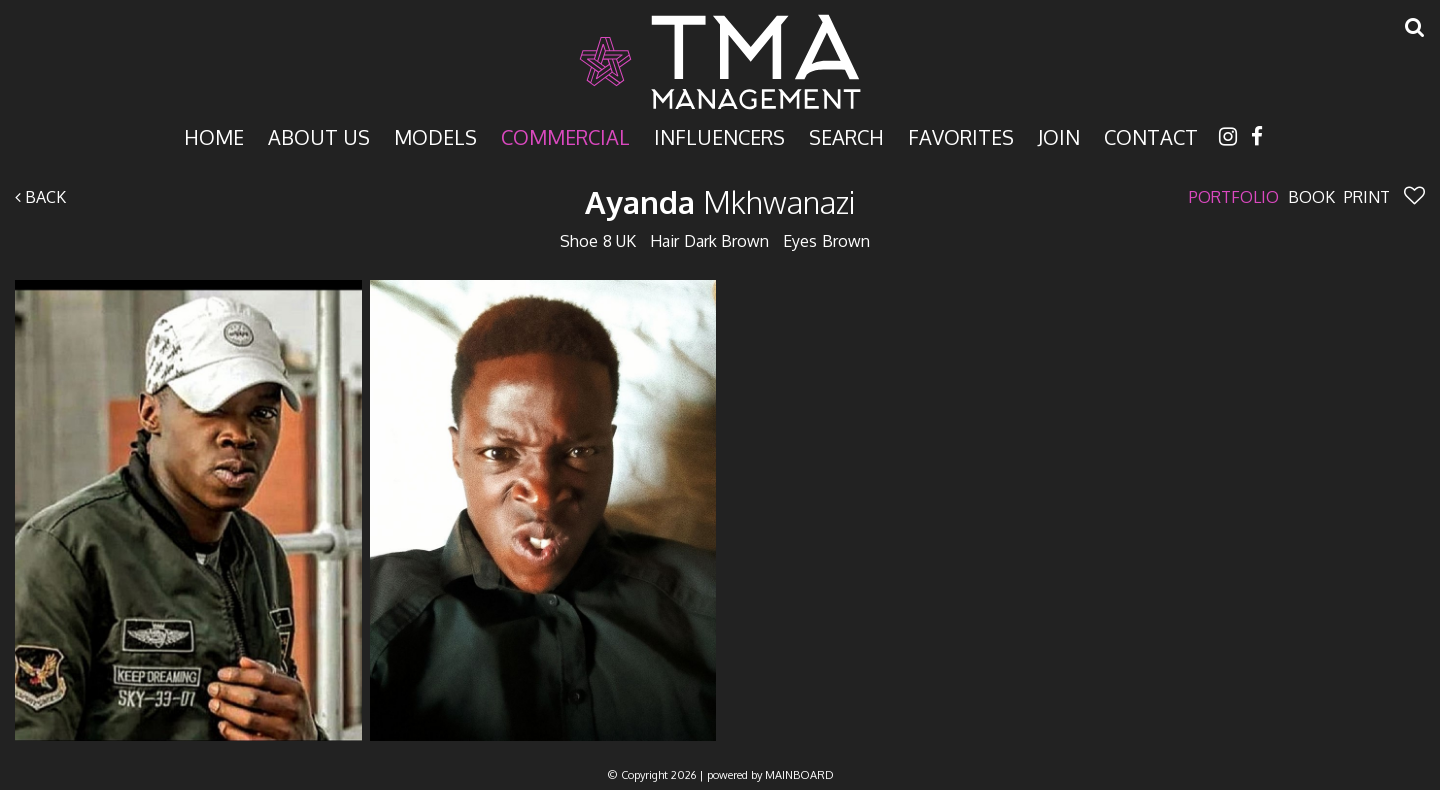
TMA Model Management (720, 62)
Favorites (961, 135)
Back (40, 197)
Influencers (719, 135)
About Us (319, 135)
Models (435, 135)
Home (214, 135)
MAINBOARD (799, 775)
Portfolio (1234, 197)
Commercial (565, 135)
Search (846, 135)
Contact (1151, 135)
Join (1059, 135)
